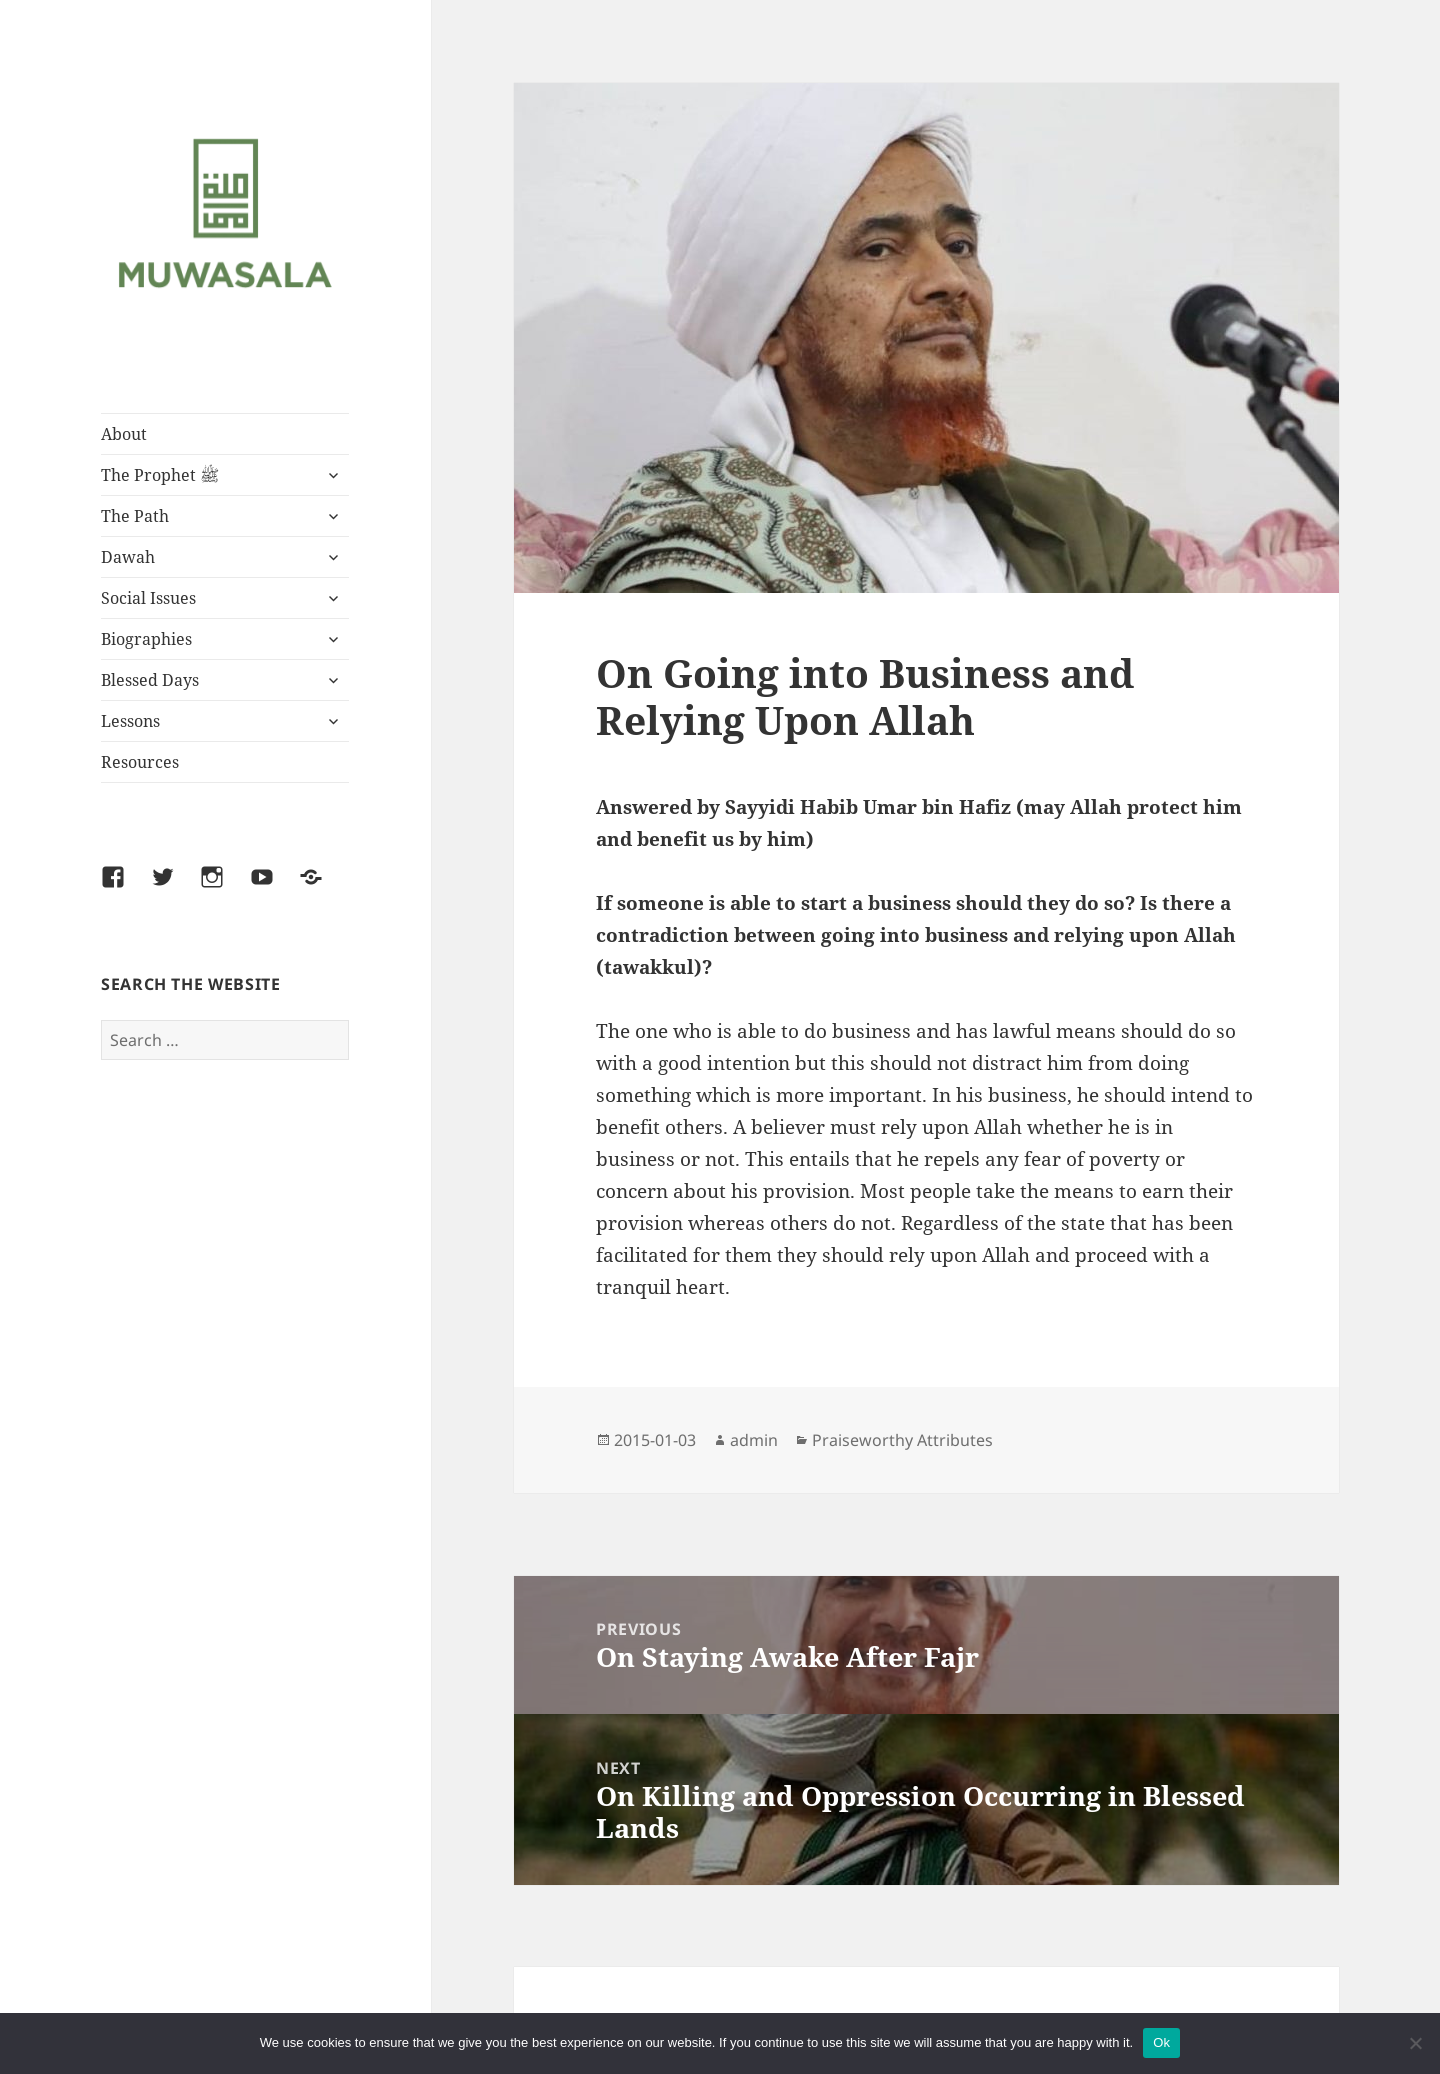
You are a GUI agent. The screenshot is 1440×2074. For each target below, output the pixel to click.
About (124, 434)
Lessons (130, 721)
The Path (135, 516)
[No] (1415, 2043)
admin (754, 1440)
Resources (140, 762)
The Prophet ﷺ (160, 475)
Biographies (146, 639)
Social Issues (148, 598)
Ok (1161, 2042)
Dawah (128, 557)
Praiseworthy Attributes (902, 1440)
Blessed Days (150, 680)
